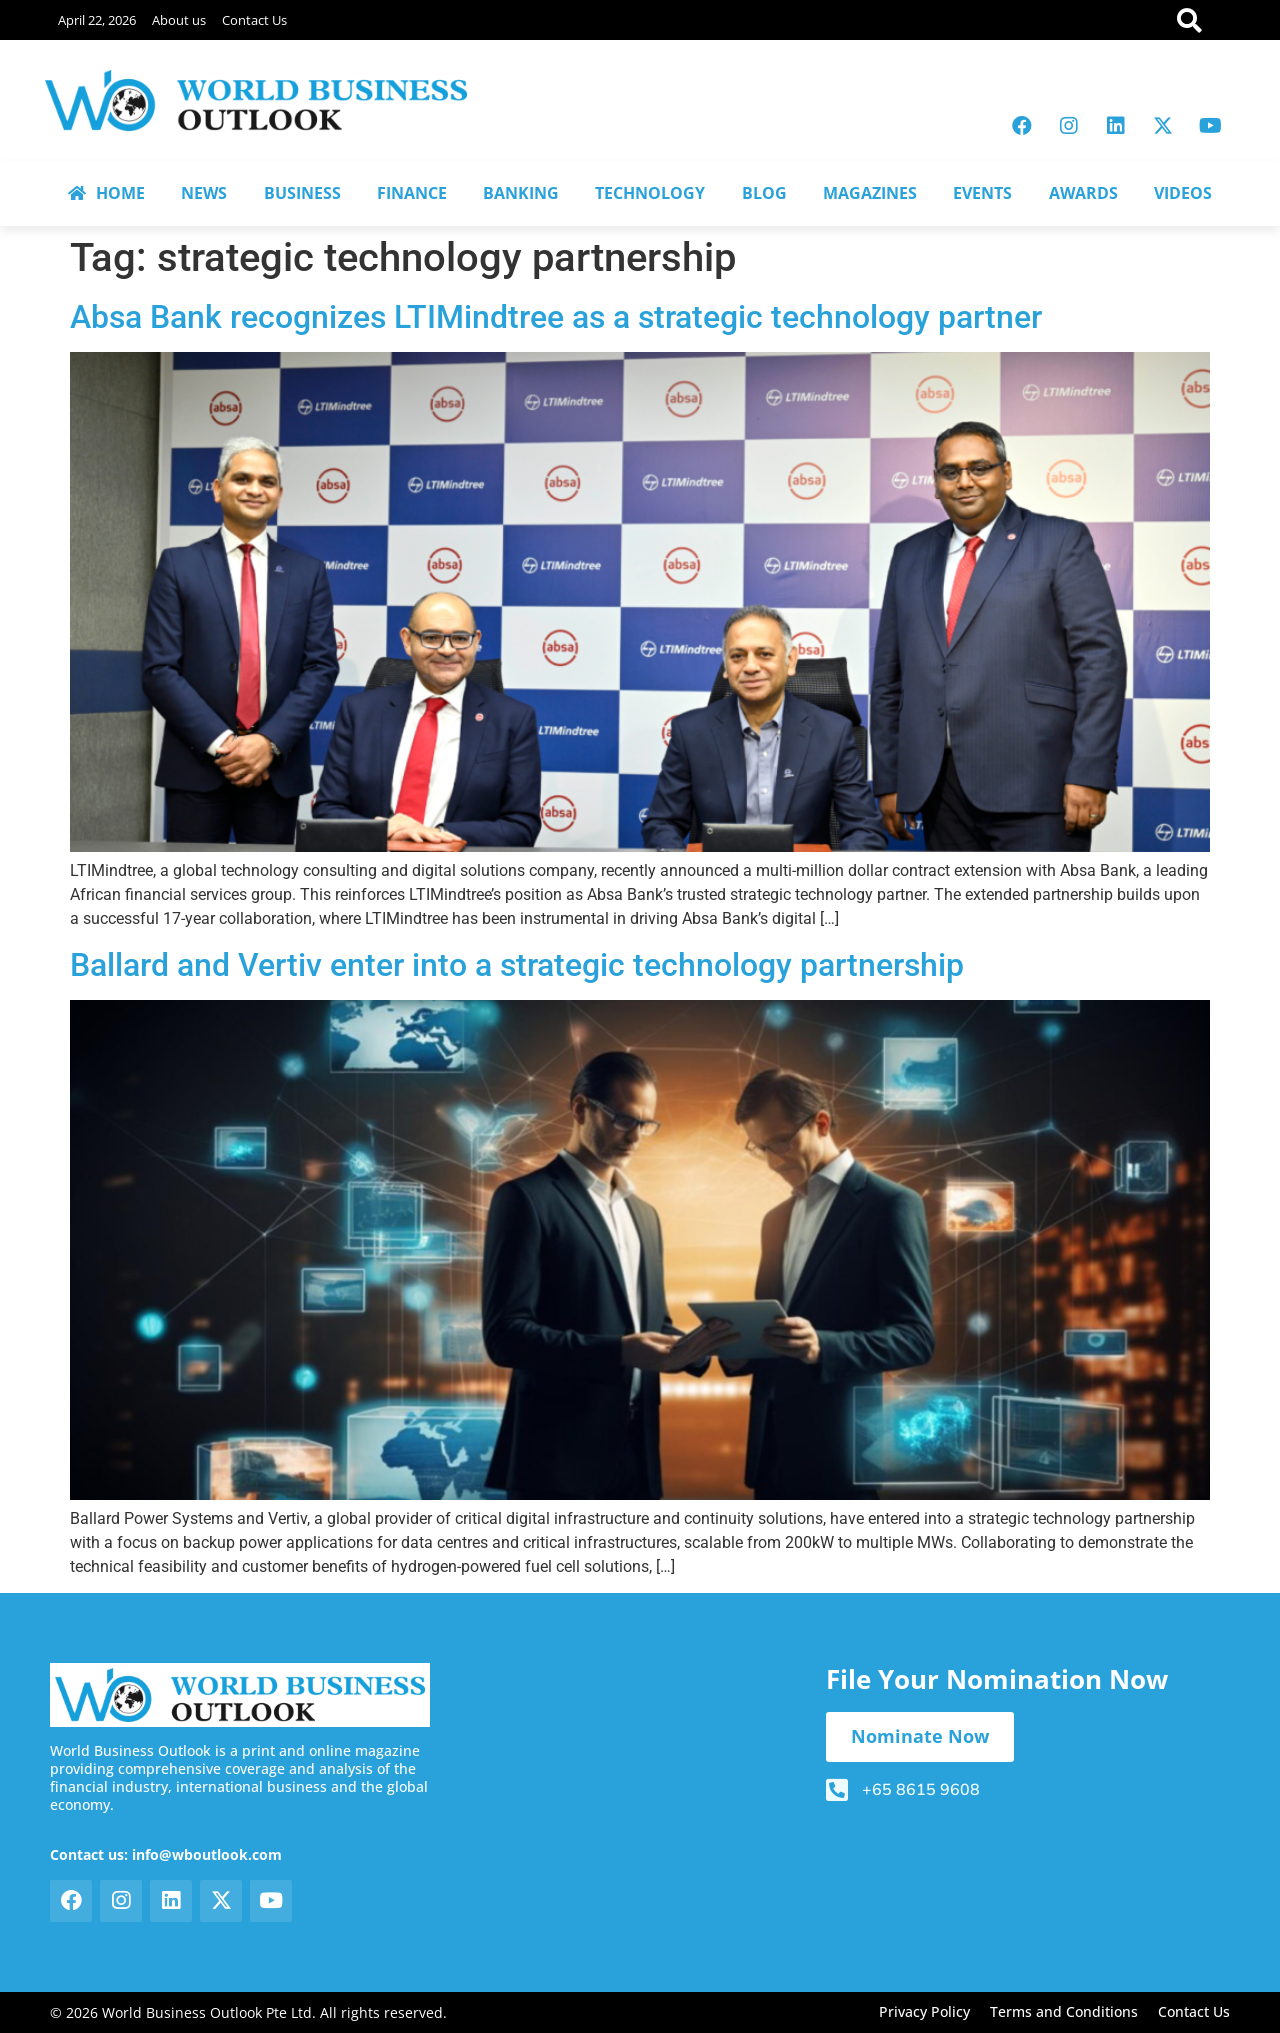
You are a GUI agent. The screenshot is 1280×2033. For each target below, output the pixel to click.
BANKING (521, 193)
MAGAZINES (870, 193)
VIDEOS (1183, 193)
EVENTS (982, 193)
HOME (106, 193)
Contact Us (254, 20)
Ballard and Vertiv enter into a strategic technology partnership (517, 965)
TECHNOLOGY (650, 193)
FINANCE (412, 193)
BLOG (764, 193)
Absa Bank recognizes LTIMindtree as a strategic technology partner (556, 317)
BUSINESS (302, 193)
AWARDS (1083, 193)
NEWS (204, 193)
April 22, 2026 (97, 20)
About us (179, 20)
